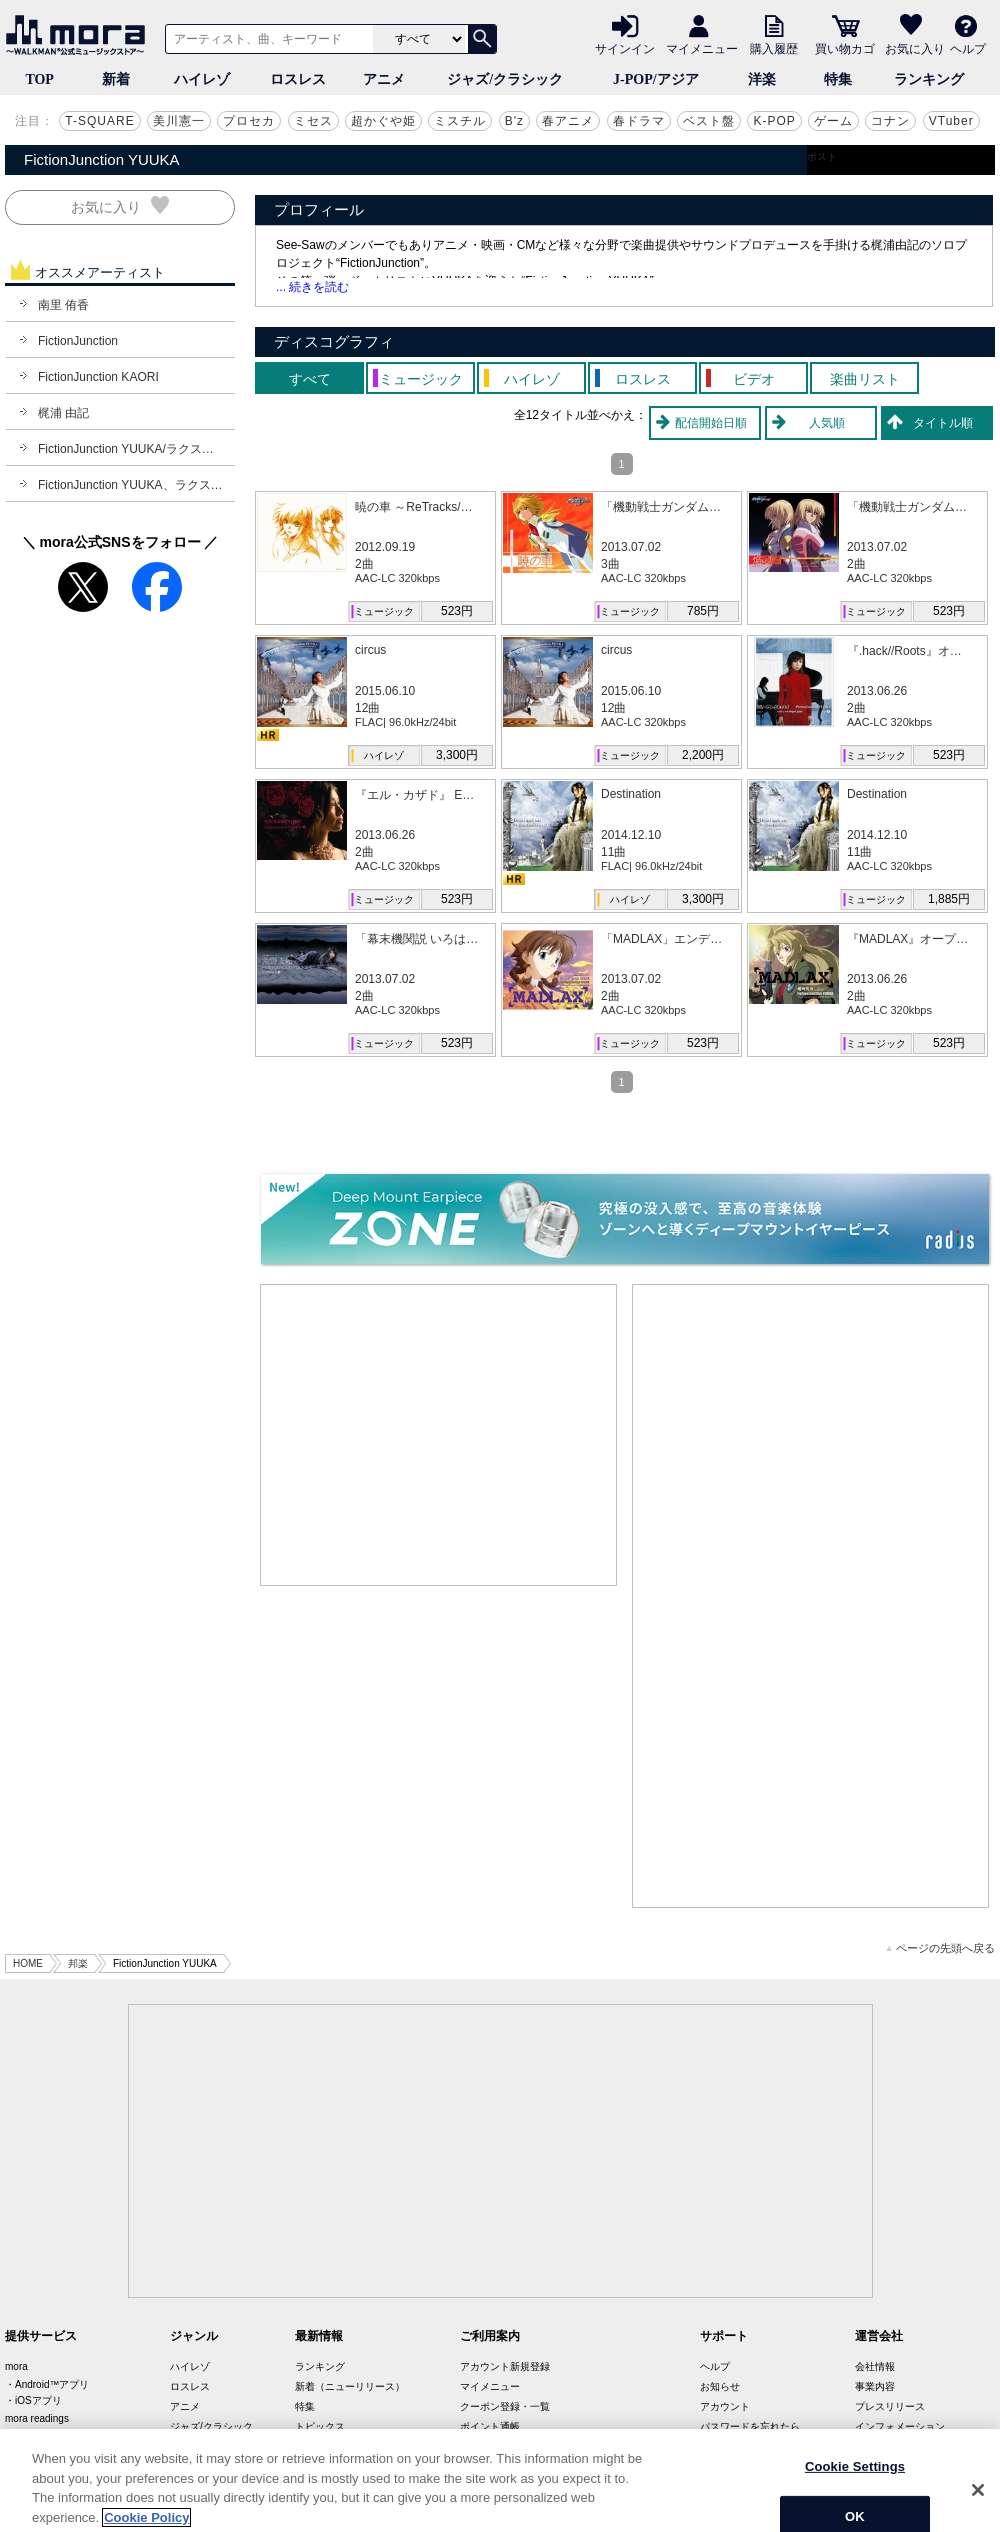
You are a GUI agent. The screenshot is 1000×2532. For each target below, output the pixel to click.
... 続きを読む (312, 287)
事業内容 (875, 2386)
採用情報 (875, 2446)
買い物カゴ (845, 48)
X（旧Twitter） (328, 2446)
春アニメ (568, 121)
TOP (39, 79)
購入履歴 (774, 48)
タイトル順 (943, 423)
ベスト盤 (709, 121)
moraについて (491, 2446)
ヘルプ (968, 48)
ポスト (822, 156)
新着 (116, 79)
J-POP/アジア (656, 79)
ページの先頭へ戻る (940, 1948)
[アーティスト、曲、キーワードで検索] (266, 39)
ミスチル (460, 121)
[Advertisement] (439, 1435)
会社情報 (875, 2366)
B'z (514, 121)
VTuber (951, 121)
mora (16, 2366)
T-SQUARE (99, 121)
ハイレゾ (202, 79)
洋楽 (762, 79)
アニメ (384, 79)
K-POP (774, 121)
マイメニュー (702, 48)
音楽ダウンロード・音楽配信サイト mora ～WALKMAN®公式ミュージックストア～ (80, 35)
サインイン (625, 48)
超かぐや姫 (383, 121)
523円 (457, 611)
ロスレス (298, 79)
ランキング (929, 79)
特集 (838, 79)
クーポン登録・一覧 (505, 2406)
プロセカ (249, 121)
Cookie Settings (855, 2496)
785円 (703, 611)
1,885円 (949, 899)
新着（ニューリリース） (350, 2386)
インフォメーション (900, 2426)
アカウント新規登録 (505, 2366)
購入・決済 (725, 2446)
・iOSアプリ (33, 2400)
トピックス (320, 2426)
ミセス (313, 121)
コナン (890, 121)
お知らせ (720, 2386)
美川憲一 (179, 121)
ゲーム (833, 121)
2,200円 (703, 755)
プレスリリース (890, 2406)
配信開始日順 (711, 423)
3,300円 (457, 755)
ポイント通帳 (490, 2426)
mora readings (37, 2418)
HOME (28, 1963)
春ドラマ (639, 121)
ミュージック (384, 611)
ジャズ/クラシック (505, 79)
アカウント (725, 2406)
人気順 (827, 423)
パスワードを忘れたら (750, 2426)
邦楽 (78, 1963)
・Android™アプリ (47, 2384)
